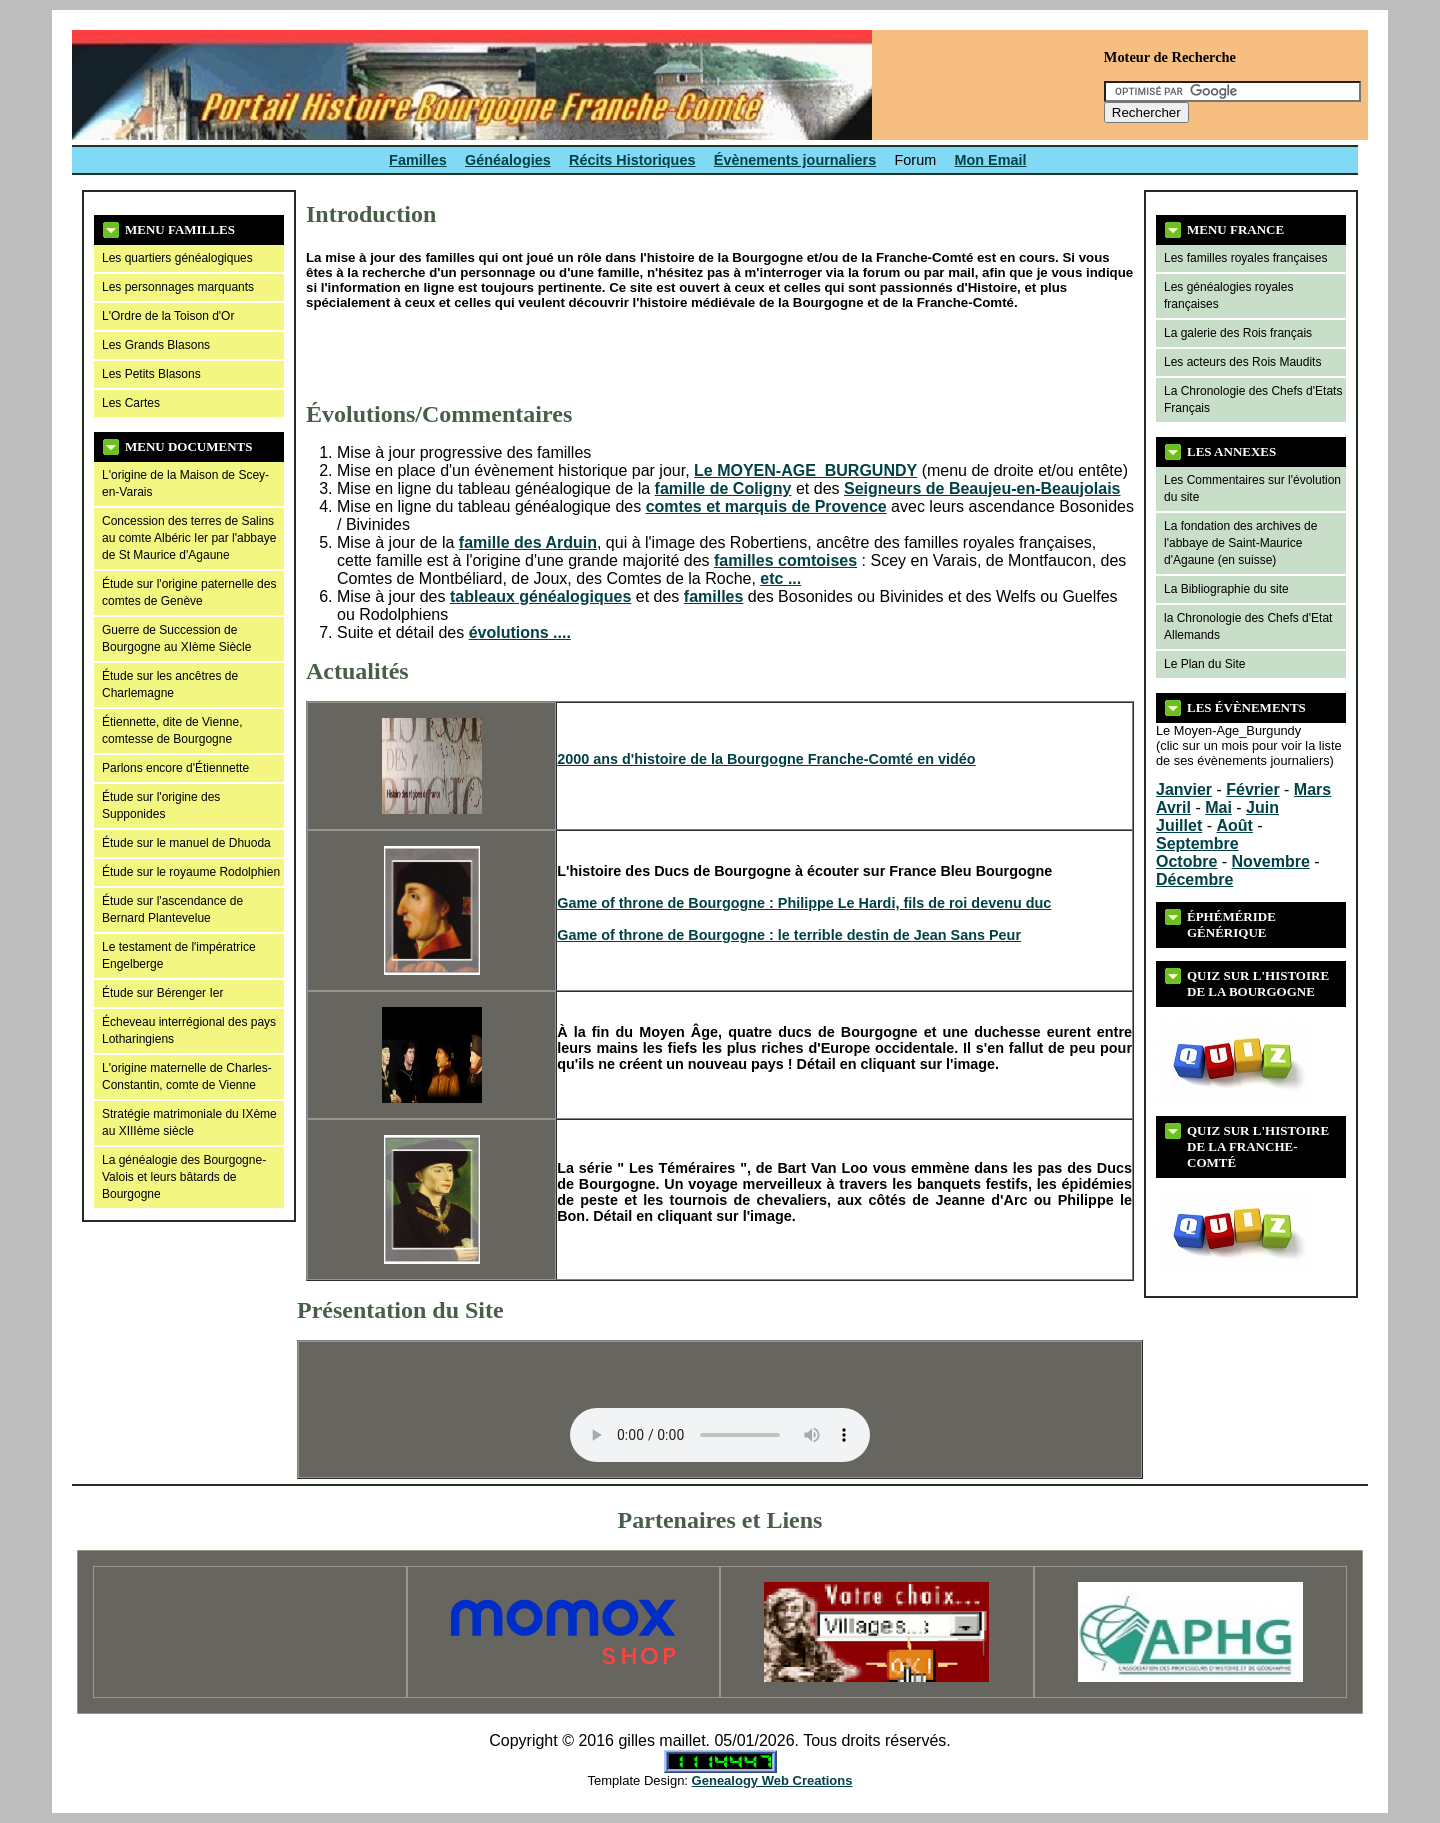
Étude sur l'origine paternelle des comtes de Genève (189, 592)
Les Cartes (131, 403)
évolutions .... (520, 632)
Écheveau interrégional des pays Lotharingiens (189, 1030)
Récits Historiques (632, 160)
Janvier (1184, 789)
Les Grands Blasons (156, 345)
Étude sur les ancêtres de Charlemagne (170, 684)
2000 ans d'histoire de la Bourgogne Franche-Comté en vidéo (766, 759)
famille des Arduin (528, 542)
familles (714, 596)
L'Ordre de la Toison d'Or (168, 316)
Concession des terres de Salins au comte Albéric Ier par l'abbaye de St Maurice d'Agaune (189, 538)
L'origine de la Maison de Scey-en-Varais (185, 483)
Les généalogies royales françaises (1228, 295)
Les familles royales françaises (1245, 258)
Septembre (1197, 843)
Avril (1173, 807)
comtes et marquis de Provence (766, 506)
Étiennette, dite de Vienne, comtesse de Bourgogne (172, 730)
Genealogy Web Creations (772, 1780)
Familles (418, 160)
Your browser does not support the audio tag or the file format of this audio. (720, 1409)
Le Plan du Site (1204, 664)
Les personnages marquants (178, 287)
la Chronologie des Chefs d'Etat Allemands (1248, 626)
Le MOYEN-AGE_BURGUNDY (805, 470)
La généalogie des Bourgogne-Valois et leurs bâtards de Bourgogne (184, 1177)
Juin (1262, 807)
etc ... (780, 578)
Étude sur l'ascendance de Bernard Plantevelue (172, 909)
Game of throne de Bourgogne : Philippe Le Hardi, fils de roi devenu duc (804, 903)
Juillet (1179, 825)
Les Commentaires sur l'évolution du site (1252, 488)
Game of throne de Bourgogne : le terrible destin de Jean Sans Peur (789, 935)
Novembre (1271, 861)
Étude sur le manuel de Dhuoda (186, 843)
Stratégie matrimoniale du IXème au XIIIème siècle (189, 1122)
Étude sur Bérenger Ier (162, 993)
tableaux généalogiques (540, 596)
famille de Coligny (723, 488)
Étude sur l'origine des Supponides (161, 805)
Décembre (1194, 879)
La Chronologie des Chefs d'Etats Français (1253, 399)
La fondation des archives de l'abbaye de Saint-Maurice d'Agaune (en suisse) (1240, 543)
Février (1252, 789)
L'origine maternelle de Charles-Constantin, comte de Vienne (187, 1076)
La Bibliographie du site (1226, 589)
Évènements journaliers (795, 160)
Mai (1218, 807)
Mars (1312, 789)
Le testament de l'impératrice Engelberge (179, 955)
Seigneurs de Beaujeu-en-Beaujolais (982, 488)
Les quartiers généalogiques (177, 258)
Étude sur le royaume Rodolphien (191, 872)
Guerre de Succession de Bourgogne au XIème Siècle (176, 638)
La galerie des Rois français (1238, 333)
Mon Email (991, 160)
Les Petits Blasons (151, 374)
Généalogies (508, 160)
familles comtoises (785, 560)
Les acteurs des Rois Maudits (1242, 362)
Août (1234, 825)
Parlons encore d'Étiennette (175, 768)
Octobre (1186, 861)
